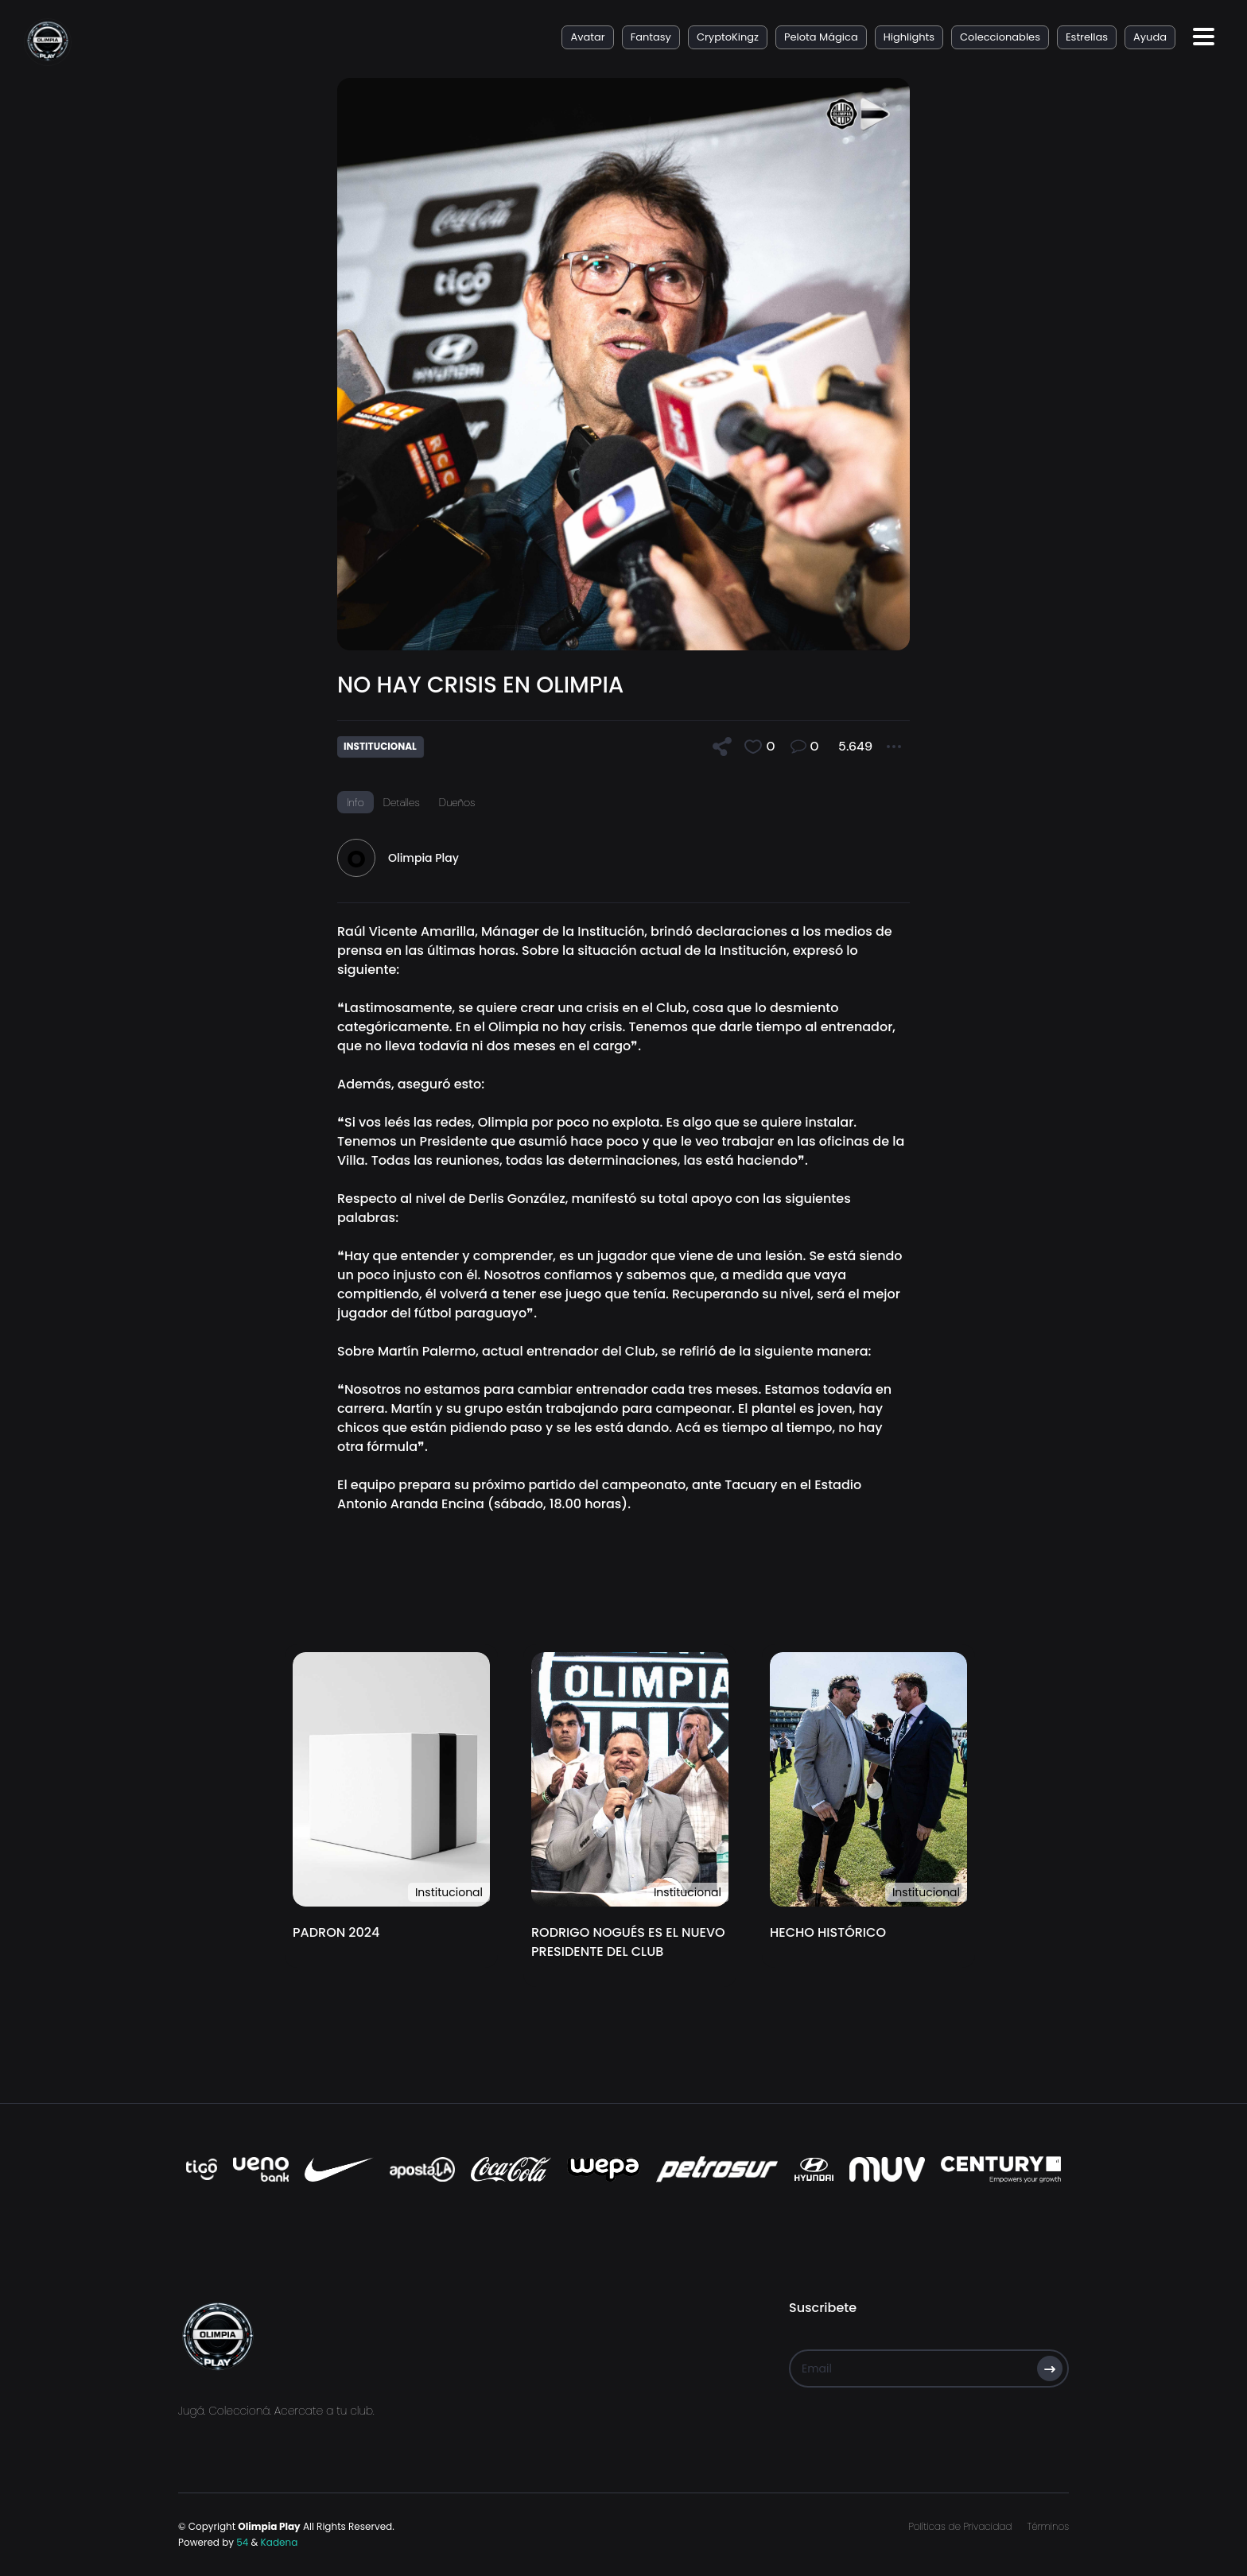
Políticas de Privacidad (960, 2526)
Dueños (457, 802)
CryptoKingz (728, 37)
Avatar (587, 37)
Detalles (401, 802)
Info (355, 802)
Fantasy (651, 37)
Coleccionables (1000, 37)
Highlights (909, 37)
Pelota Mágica (821, 37)
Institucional (449, 1892)
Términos (1048, 2526)
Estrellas (1087, 37)
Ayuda (1150, 37)
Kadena (279, 2542)
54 (242, 2542)
